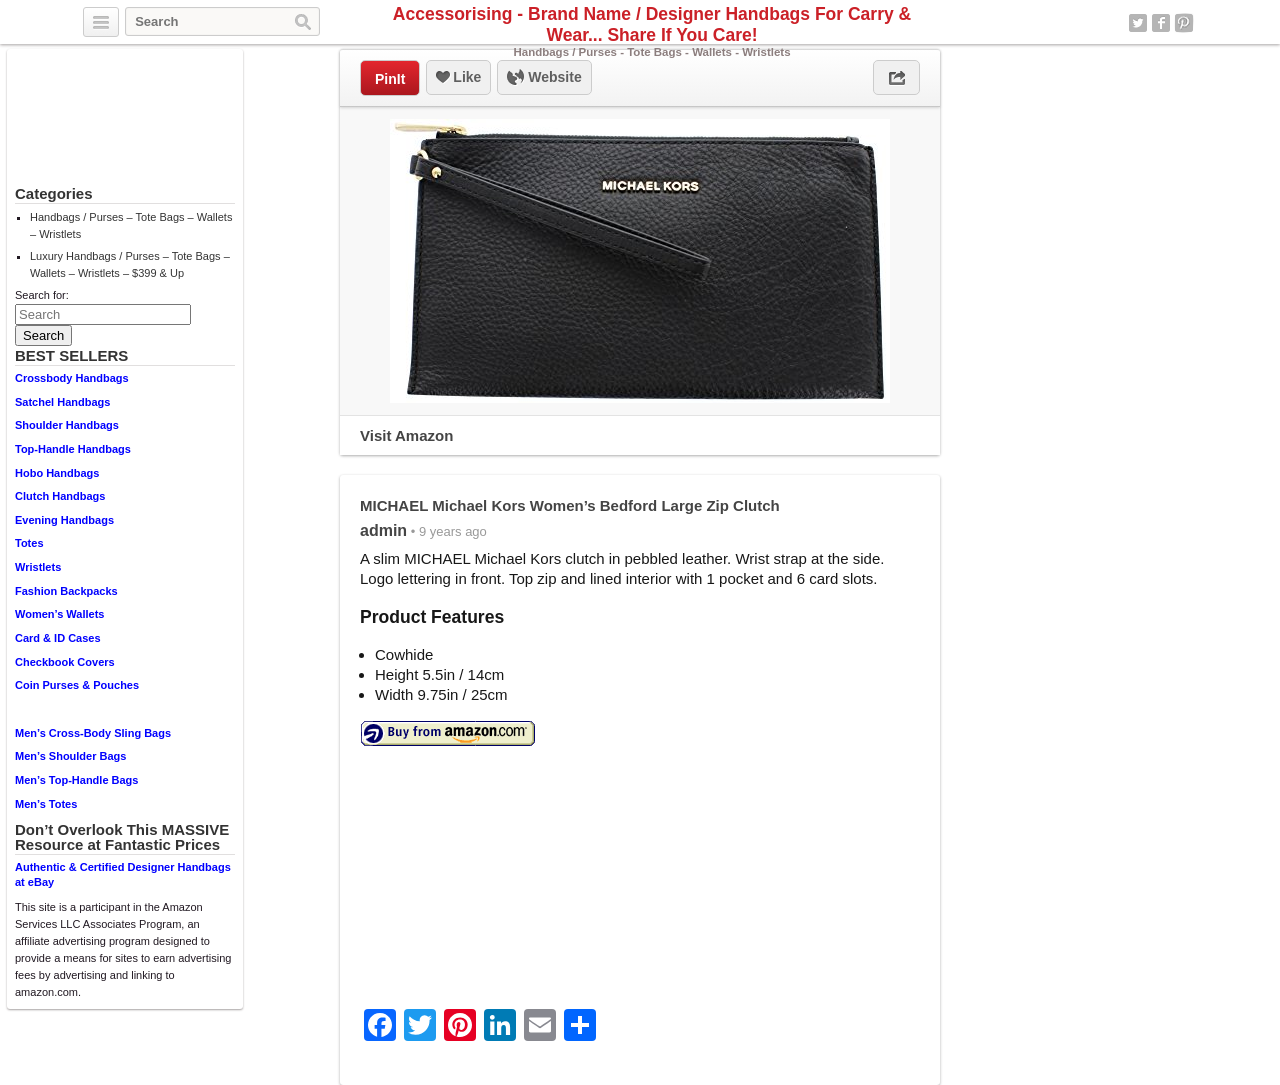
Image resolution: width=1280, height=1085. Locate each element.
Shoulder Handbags (67, 425)
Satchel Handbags (62, 402)
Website (544, 78)
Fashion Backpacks (66, 591)
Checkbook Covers (65, 662)
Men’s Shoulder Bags (70, 756)
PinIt (390, 79)
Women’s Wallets (59, 614)
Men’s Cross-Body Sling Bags (93, 733)
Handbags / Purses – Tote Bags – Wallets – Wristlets (131, 225)
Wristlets (38, 567)
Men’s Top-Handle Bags (76, 780)
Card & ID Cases (58, 638)
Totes (29, 543)
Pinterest (1184, 23)
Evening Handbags (64, 520)
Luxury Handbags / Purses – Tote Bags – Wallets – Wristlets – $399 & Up (130, 264)
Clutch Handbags (60, 496)
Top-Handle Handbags (73, 449)
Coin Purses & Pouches (77, 685)
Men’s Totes (46, 804)
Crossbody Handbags (72, 378)
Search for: (42, 295)
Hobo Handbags (57, 473)
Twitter (1138, 23)
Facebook (1161, 23)
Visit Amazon (406, 435)
